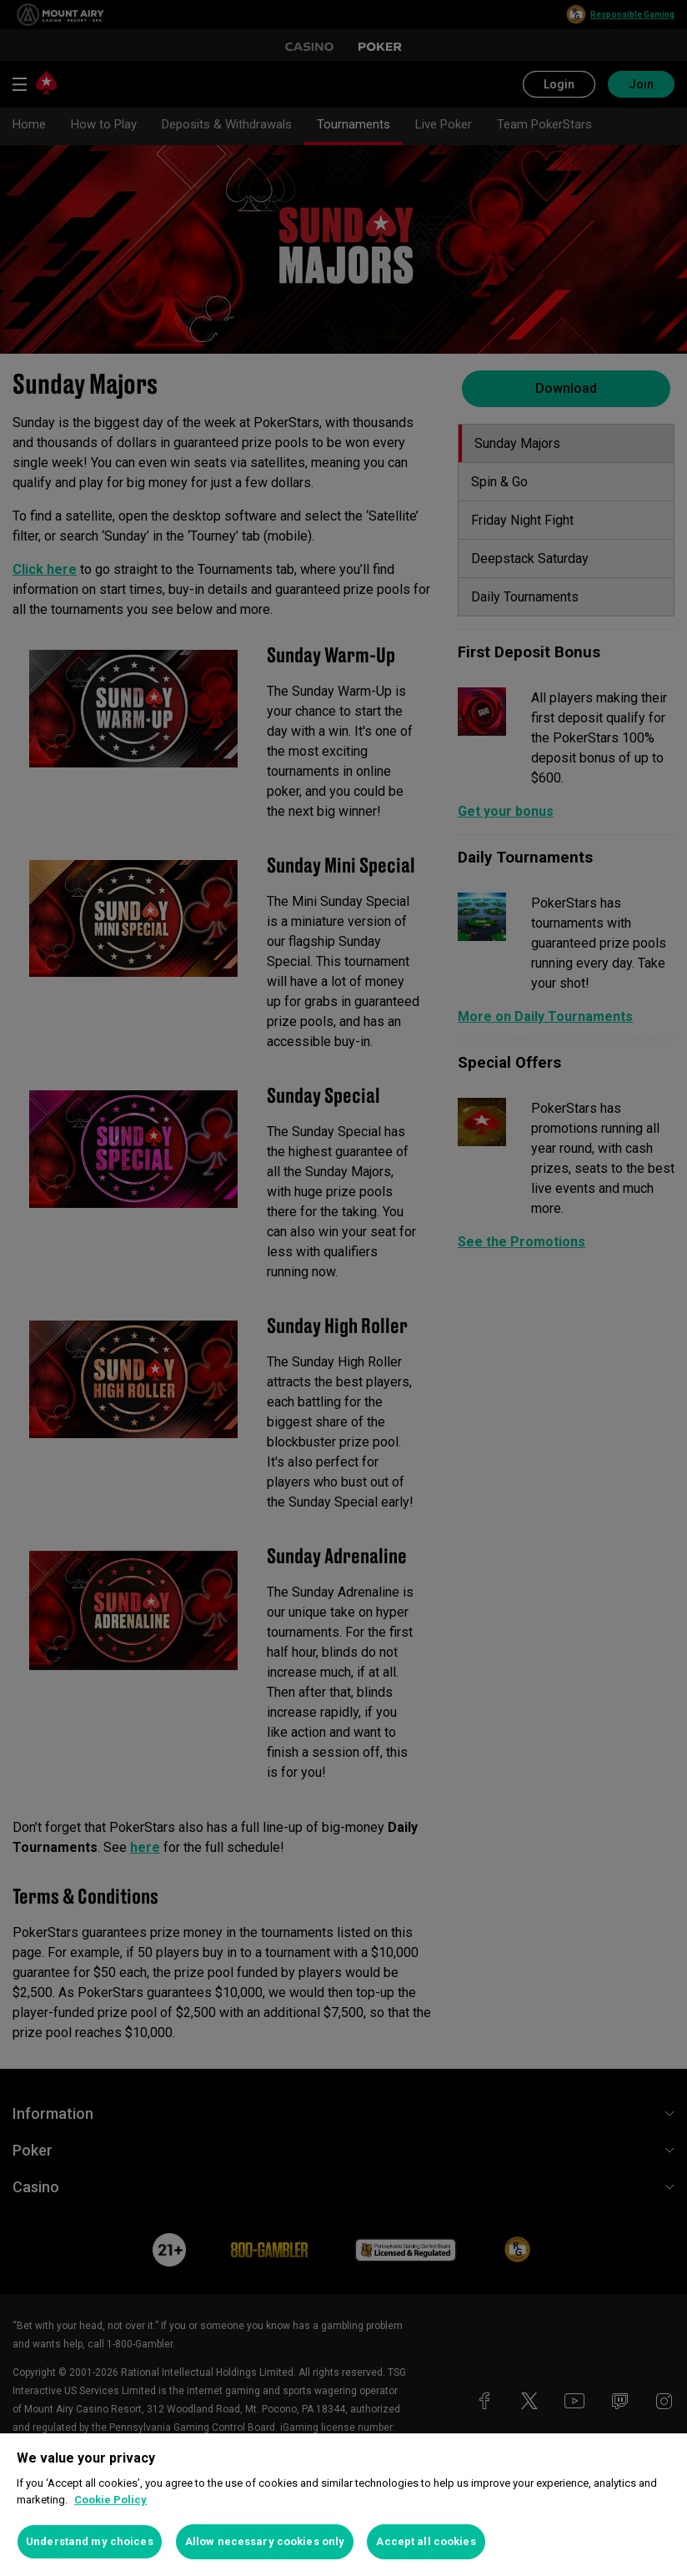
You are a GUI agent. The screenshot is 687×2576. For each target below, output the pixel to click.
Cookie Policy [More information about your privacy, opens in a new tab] (110, 2499)
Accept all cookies (425, 2541)
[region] (343, 2504)
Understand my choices (89, 2541)
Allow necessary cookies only (265, 2541)
